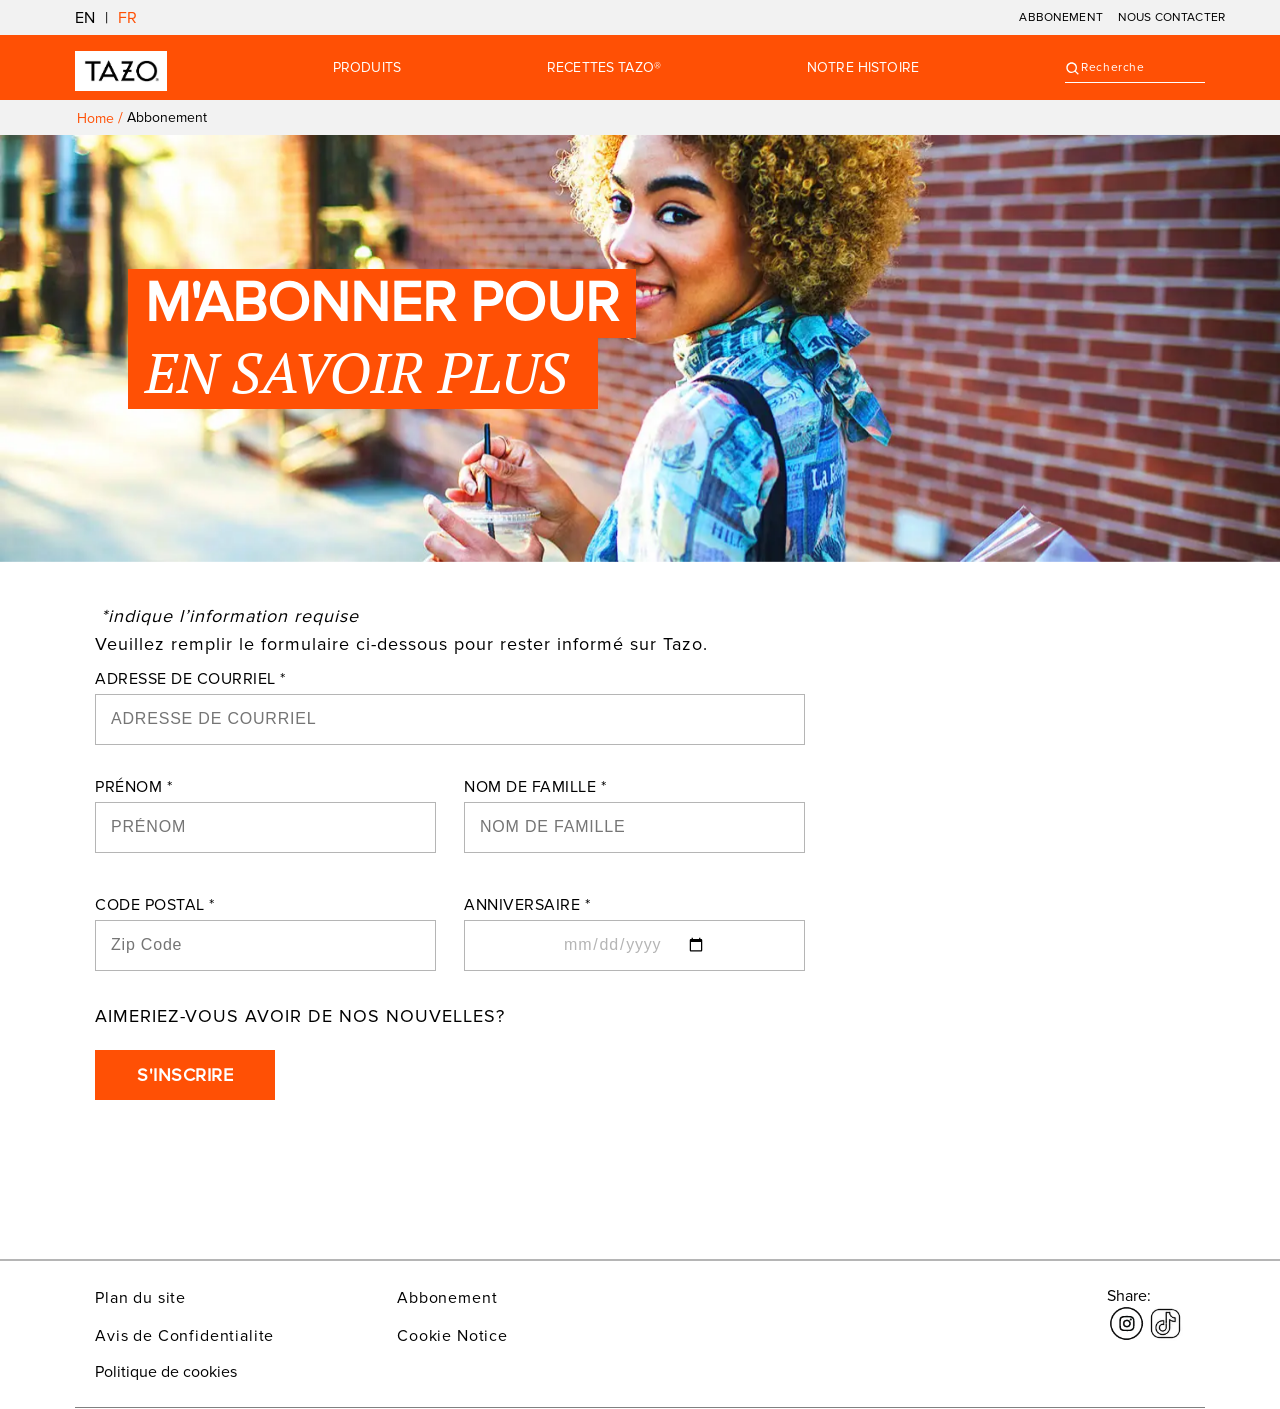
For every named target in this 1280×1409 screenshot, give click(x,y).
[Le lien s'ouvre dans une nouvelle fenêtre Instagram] (1126, 1312)
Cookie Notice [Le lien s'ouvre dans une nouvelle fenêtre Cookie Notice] (452, 1336)
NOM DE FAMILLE (535, 787)
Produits (367, 68)
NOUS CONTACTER (1171, 17)
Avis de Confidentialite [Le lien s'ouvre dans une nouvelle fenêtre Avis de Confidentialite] (184, 1336)
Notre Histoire (863, 68)
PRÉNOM (133, 787)
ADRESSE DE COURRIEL (190, 679)
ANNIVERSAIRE (527, 905)
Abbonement (447, 1298)
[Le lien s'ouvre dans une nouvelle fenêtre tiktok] (1165, 1312)
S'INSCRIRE (185, 1075)
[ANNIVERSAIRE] (634, 945)
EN (85, 18)
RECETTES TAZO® (604, 68)
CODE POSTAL (155, 905)
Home (95, 118)
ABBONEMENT (1061, 17)
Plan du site (140, 1298)
